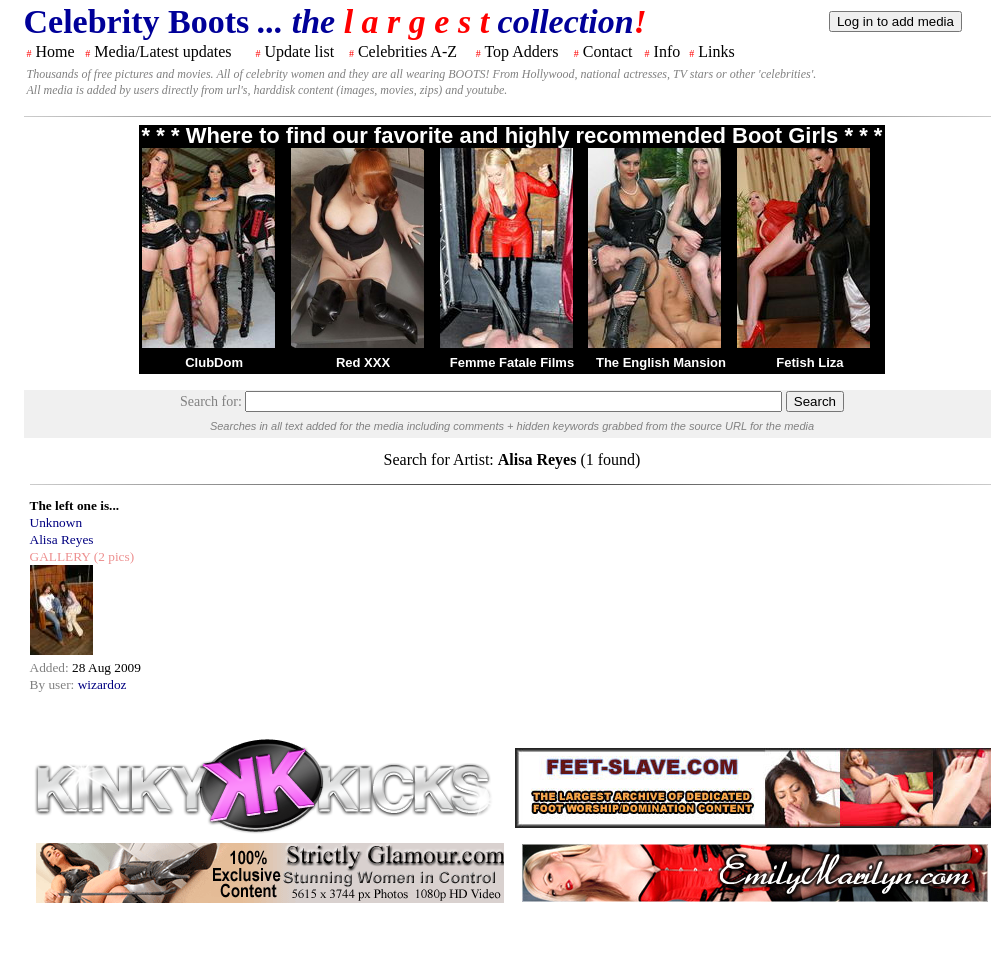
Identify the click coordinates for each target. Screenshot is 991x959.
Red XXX (363, 362)
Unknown (56, 522)
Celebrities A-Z (407, 51)
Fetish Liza (809, 362)
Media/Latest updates (162, 51)
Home (55, 51)
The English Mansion (661, 362)
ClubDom (214, 362)
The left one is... (75, 505)
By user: (54, 684)
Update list (299, 51)
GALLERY (60, 556)
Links (716, 51)
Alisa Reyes (62, 539)
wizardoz (102, 684)
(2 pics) (112, 556)
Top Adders (521, 51)
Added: (51, 667)
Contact (608, 51)
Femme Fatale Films (512, 362)
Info (667, 51)
